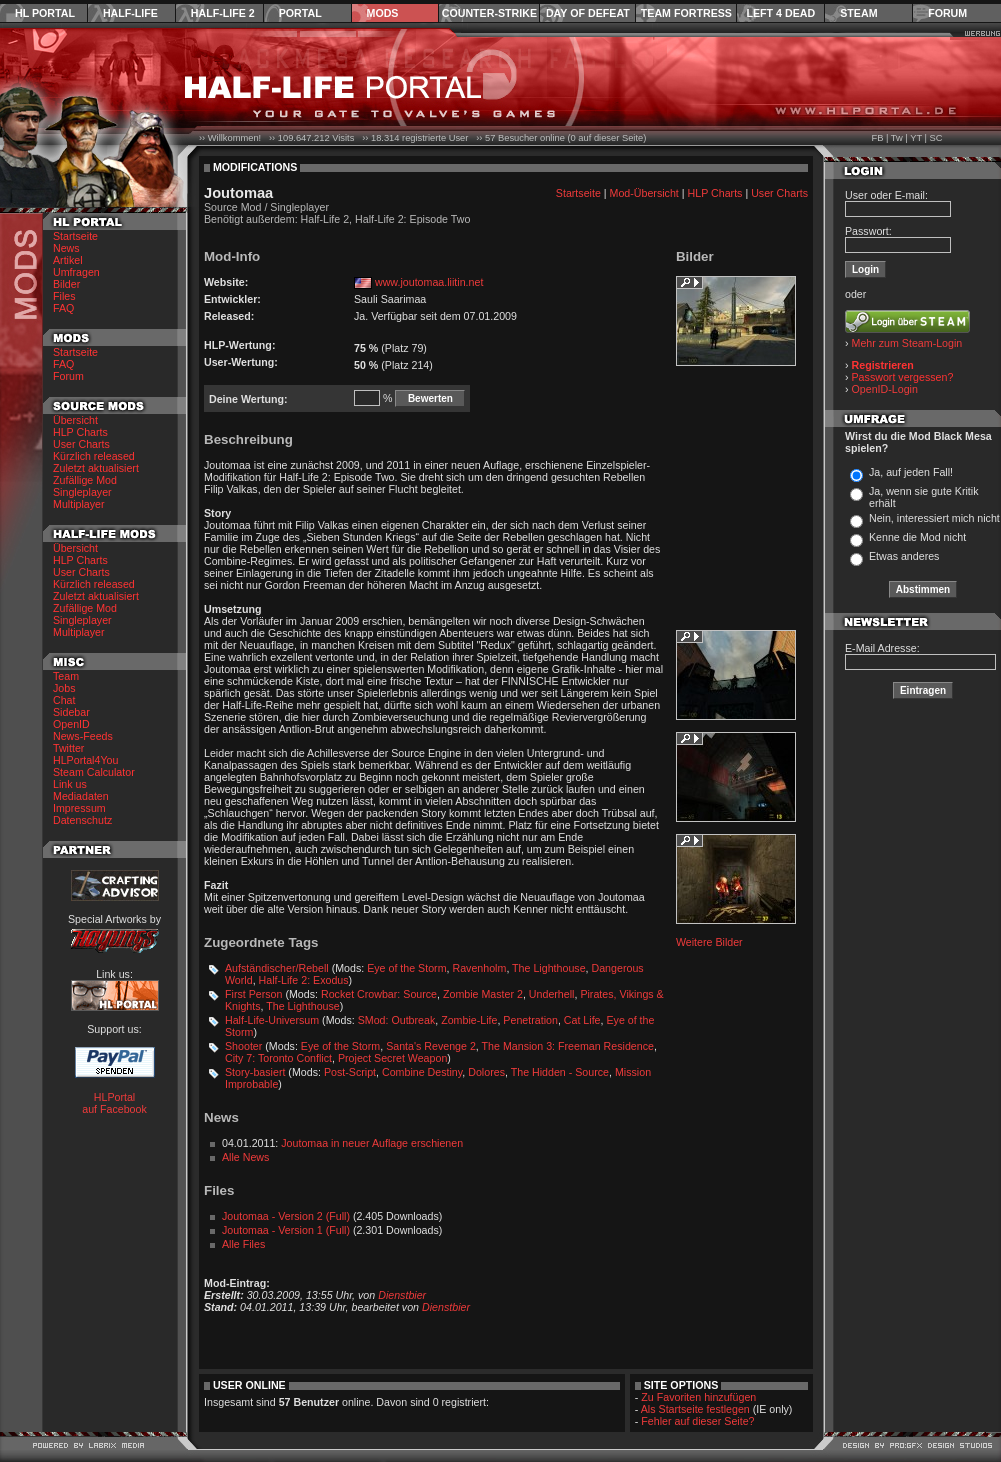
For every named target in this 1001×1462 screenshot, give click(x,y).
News (66, 248)
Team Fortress (686, 13)
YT (916, 138)
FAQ (63, 308)
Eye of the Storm (406, 968)
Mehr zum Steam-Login (907, 343)
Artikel (68, 260)
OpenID (71, 724)
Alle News (245, 1157)
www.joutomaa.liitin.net (429, 282)
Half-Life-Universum (272, 1020)
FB (877, 138)
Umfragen (76, 272)
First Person (253, 994)
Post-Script (350, 1072)
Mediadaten (81, 796)
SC (936, 138)
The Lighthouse (548, 968)
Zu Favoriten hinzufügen (698, 1397)
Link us (70, 784)
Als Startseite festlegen (695, 1409)
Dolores (486, 1072)
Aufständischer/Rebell (277, 968)
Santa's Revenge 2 (431, 1046)
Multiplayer (79, 504)
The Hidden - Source (560, 1072)
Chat (64, 700)
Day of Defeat (588, 13)
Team (66, 676)
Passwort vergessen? (903, 377)
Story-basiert (255, 1072)
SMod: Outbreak (397, 1020)
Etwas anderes (904, 556)
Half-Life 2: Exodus (304, 980)
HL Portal (45, 13)
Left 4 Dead (780, 13)
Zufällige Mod (85, 480)
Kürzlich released (94, 456)
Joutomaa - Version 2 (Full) (286, 1216)
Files (64, 296)
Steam (858, 13)
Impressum (79, 808)
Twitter (68, 748)
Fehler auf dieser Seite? (697, 1421)
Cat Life (582, 1020)
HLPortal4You (85, 760)
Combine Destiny (422, 1072)
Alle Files (243, 1244)
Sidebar (71, 712)
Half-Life (130, 13)
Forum (947, 13)
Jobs (64, 688)
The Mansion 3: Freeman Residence (568, 1046)
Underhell (552, 994)
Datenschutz (82, 820)
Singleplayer (82, 492)
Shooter (243, 1046)
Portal (300, 13)
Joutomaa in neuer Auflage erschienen (372, 1143)
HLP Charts (80, 432)
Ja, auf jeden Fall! (911, 472)
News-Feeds (83, 736)
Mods (383, 13)
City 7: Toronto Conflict (278, 1058)
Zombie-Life (469, 1020)
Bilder (66, 284)
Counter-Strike (489, 13)
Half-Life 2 (223, 13)
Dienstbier (402, 1295)
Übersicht (75, 420)
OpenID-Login (885, 389)
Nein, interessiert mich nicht (934, 518)
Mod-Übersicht (644, 193)
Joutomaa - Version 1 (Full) (286, 1230)
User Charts (81, 444)
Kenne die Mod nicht (917, 537)
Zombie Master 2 (483, 994)
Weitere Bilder (709, 942)
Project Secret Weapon (392, 1058)
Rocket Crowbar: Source (379, 994)
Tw (897, 138)
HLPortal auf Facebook (114, 1103)
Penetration (530, 1020)
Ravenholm (479, 968)
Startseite (75, 236)
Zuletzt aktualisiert (96, 468)
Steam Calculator (94, 772)
